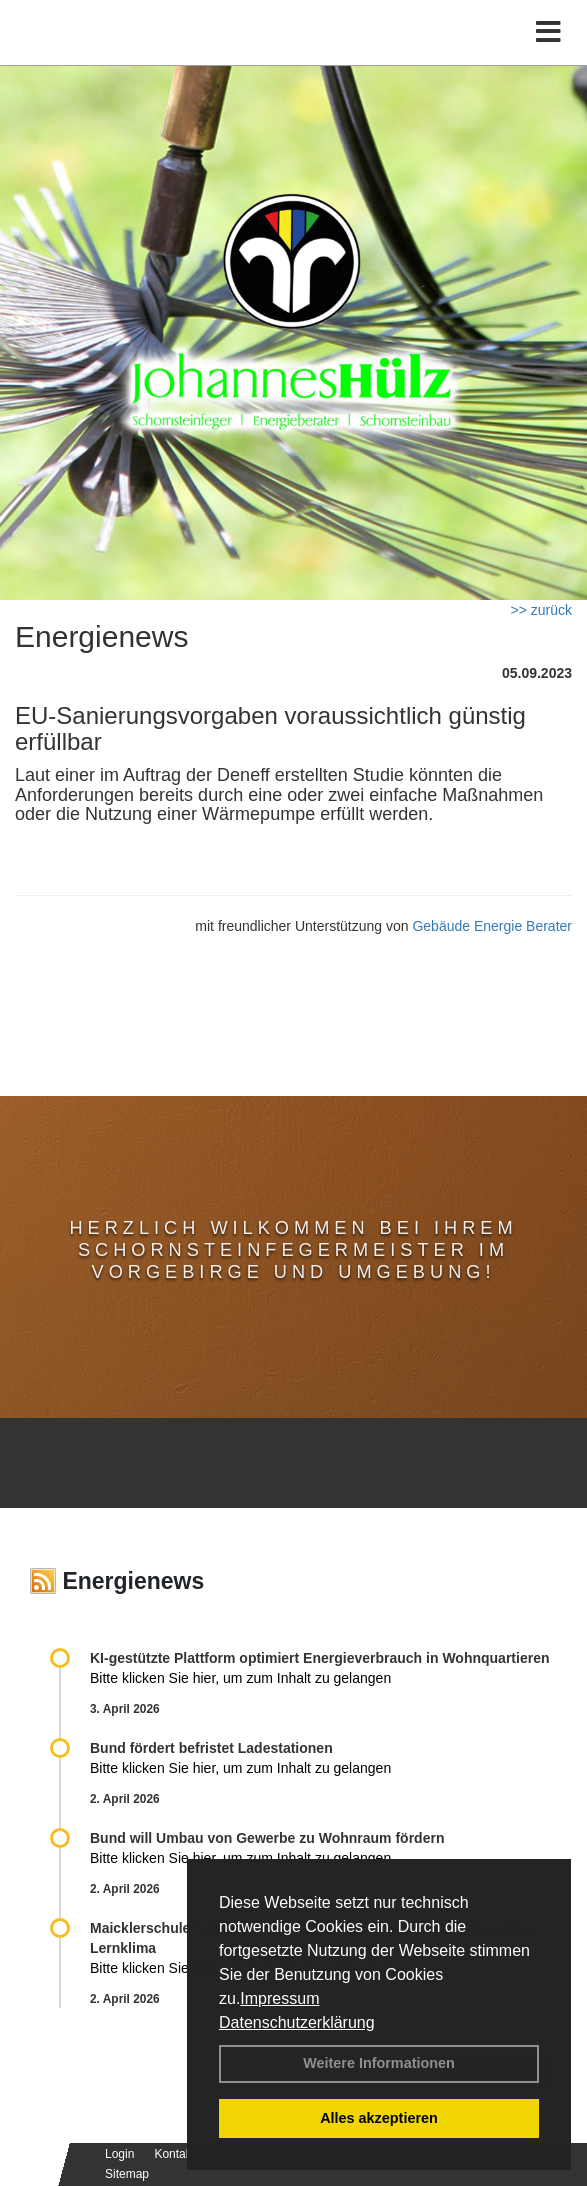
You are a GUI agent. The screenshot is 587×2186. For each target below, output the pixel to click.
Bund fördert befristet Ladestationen (211, 1748)
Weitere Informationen (379, 2063)
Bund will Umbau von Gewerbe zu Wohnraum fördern (267, 1838)
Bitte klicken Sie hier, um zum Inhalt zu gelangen (240, 1678)
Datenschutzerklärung (297, 2022)
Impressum (279, 1998)
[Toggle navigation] (548, 32)
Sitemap (127, 2174)
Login (119, 2154)
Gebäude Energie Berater (492, 926)
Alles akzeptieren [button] (379, 2118)
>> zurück (541, 610)
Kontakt (174, 2154)
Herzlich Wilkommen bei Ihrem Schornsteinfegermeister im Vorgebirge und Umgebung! (293, 1250)
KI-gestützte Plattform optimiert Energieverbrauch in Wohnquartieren (319, 1658)
